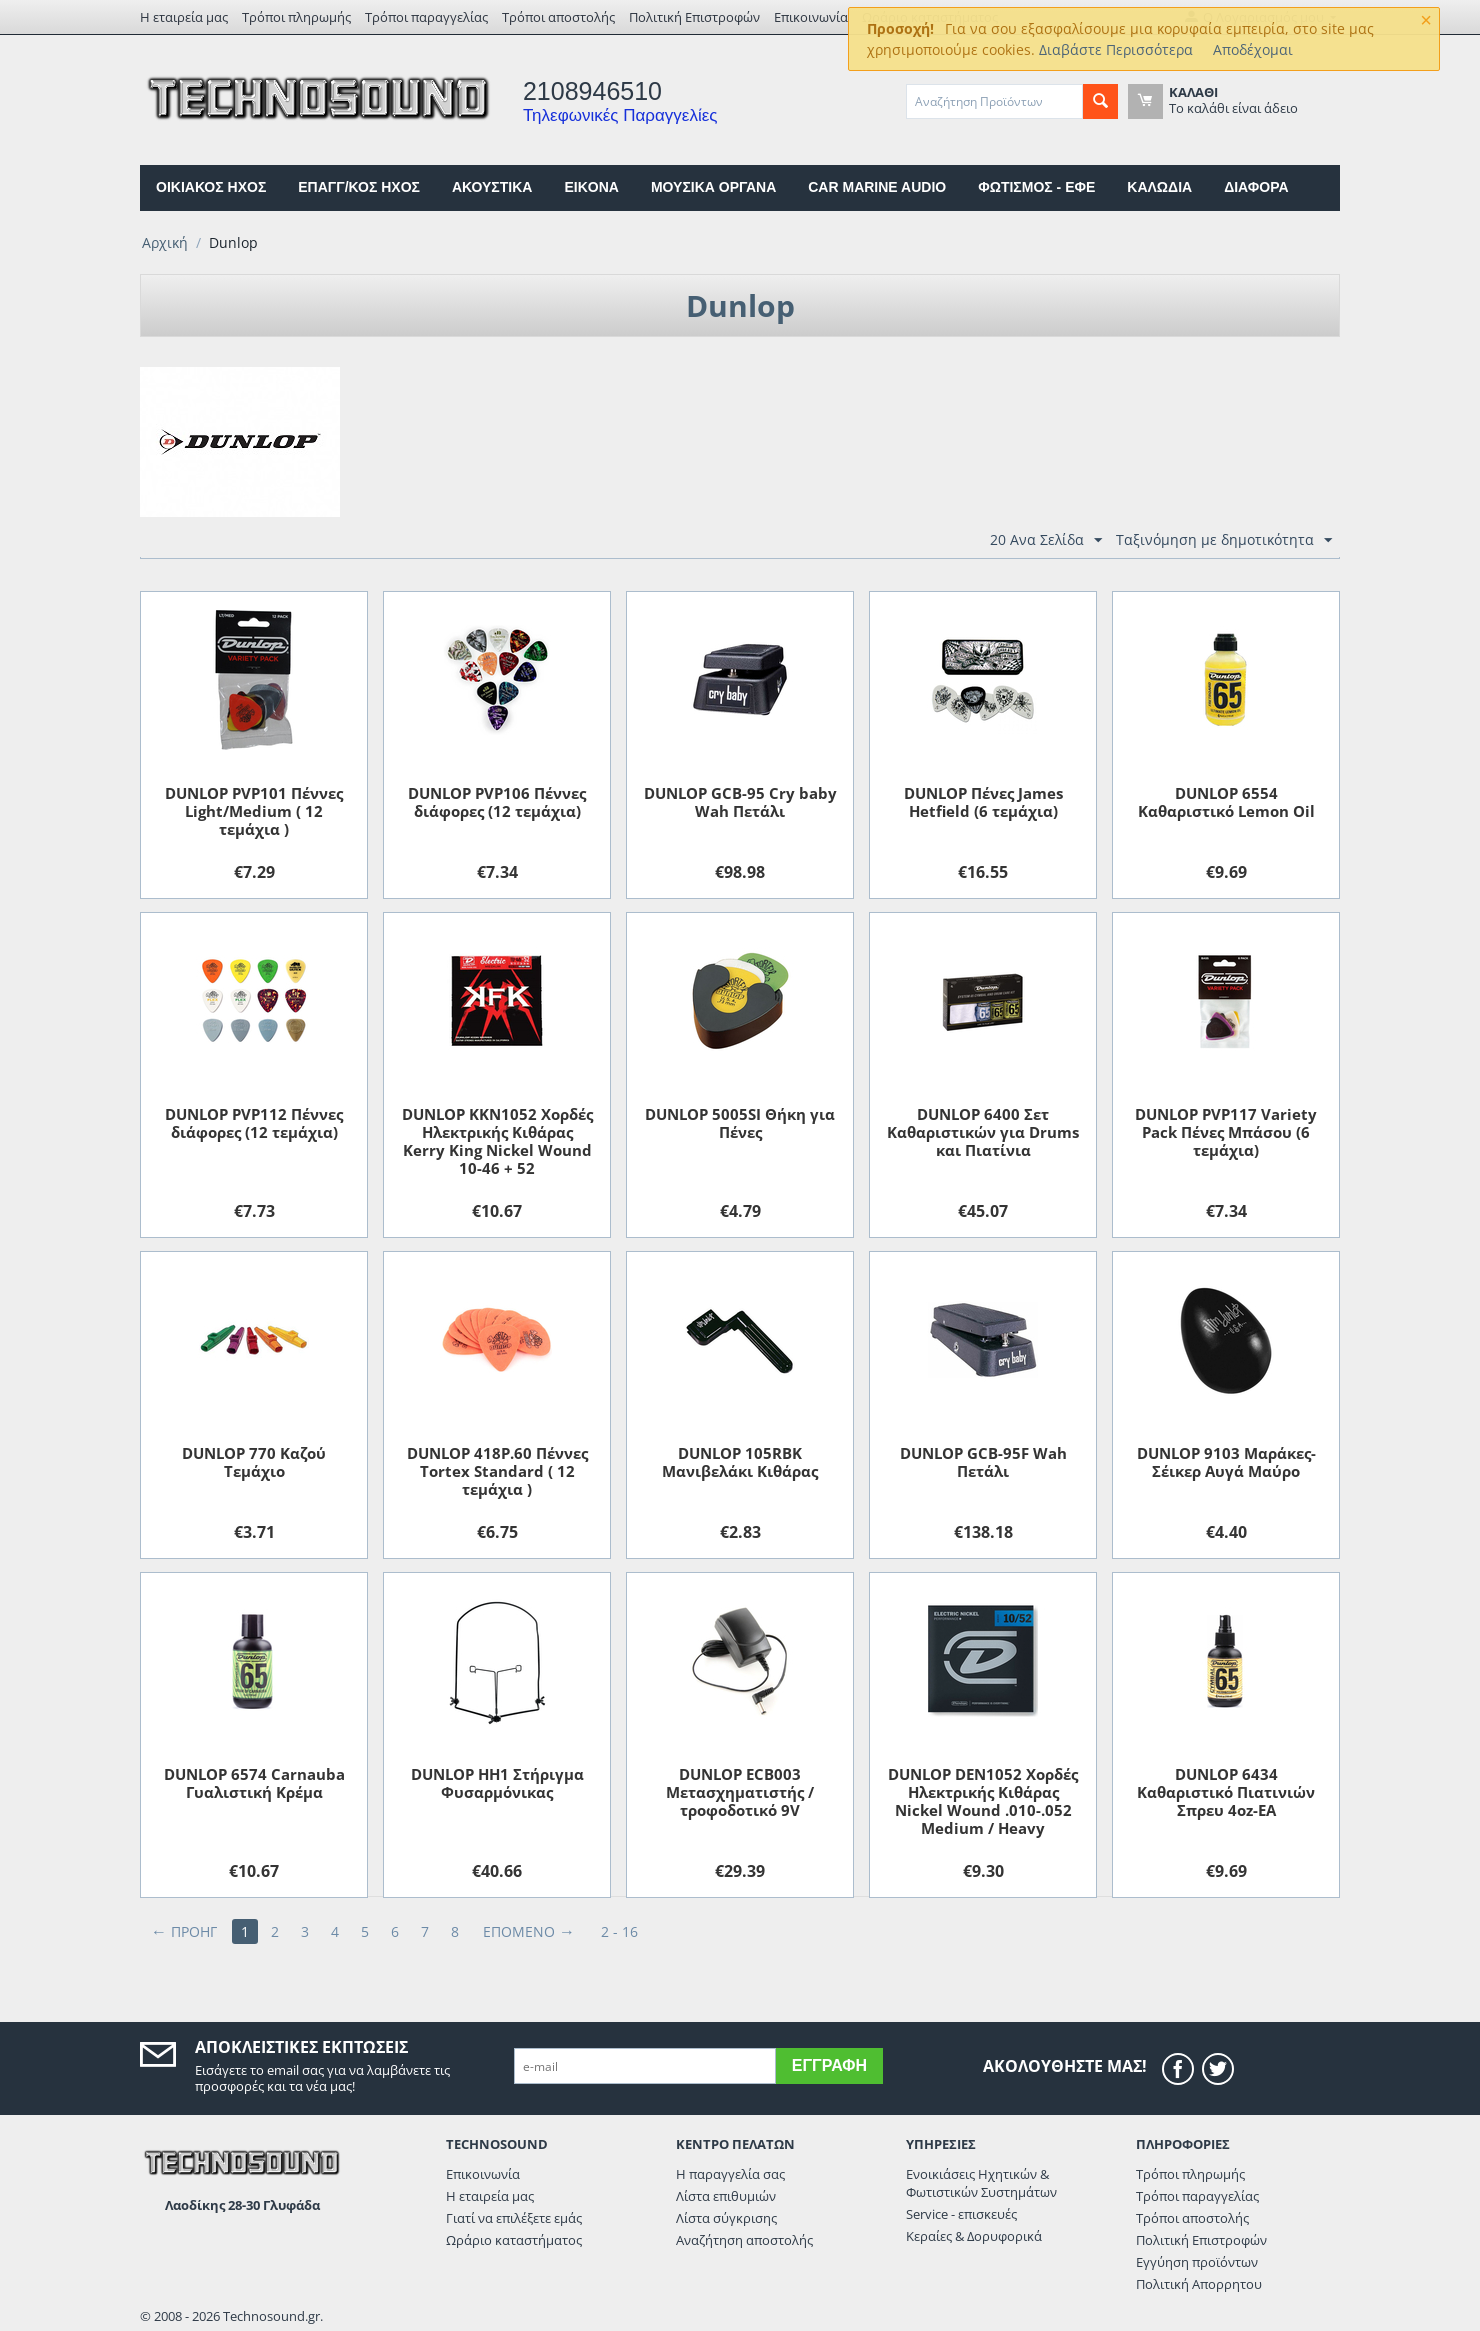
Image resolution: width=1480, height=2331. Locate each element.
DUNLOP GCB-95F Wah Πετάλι (983, 1462)
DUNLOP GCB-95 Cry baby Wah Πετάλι (740, 802)
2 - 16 (619, 1931)
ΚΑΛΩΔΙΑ (1159, 187)
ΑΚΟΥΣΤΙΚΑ (492, 187)
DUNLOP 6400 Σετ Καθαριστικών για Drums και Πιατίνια (983, 1132)
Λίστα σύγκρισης (726, 2218)
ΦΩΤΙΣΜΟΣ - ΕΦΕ (1036, 187)
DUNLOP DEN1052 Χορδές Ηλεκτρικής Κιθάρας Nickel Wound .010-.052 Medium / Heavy (983, 1801)
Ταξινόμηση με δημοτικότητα (1224, 540)
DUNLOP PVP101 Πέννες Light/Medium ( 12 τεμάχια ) (254, 811)
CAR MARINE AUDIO (877, 187)
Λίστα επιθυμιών (726, 2196)
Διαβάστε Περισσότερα (1116, 49)
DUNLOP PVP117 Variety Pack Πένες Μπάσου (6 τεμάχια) (1226, 1132)
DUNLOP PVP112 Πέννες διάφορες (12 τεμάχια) (254, 1123)
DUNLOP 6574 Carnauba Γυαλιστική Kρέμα (254, 1783)
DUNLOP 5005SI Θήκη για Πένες (740, 1123)
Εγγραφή (829, 2065)
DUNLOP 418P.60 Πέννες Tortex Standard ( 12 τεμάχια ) (497, 1471)
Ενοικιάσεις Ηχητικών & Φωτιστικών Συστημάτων (981, 2183)
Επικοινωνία (811, 17)
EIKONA (591, 187)
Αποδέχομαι (1253, 49)
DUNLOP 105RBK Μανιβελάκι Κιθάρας (740, 1462)
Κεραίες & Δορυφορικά (974, 2236)
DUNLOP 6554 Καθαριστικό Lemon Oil (1226, 802)
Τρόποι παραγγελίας (426, 17)
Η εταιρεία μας (184, 17)
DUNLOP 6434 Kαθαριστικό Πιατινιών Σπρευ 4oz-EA (1226, 1792)
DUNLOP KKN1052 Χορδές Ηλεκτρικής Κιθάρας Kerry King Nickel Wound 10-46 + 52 (497, 1141)
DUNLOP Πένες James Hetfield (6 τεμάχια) (983, 802)
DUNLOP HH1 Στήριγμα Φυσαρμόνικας (497, 1783)
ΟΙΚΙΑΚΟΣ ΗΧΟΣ (211, 187)
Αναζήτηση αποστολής (744, 2240)
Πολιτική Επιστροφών (694, 17)
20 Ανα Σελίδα (1046, 540)
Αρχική (165, 242)
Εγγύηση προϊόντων (1197, 2262)
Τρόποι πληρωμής (296, 17)
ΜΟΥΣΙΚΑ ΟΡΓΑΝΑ (713, 187)
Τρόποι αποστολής (558, 17)
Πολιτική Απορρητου (1199, 2284)
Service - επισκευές (961, 2214)
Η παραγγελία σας (730, 2174)
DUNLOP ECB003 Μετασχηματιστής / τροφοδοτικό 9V (740, 1792)
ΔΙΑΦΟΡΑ (1256, 187)
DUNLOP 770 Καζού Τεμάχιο (254, 1462)
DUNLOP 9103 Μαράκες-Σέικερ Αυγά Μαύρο (1226, 1462)
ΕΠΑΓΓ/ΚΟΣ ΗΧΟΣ (359, 187)
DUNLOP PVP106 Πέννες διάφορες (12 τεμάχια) (497, 802)
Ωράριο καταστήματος (514, 2240)
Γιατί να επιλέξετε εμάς (514, 2218)
